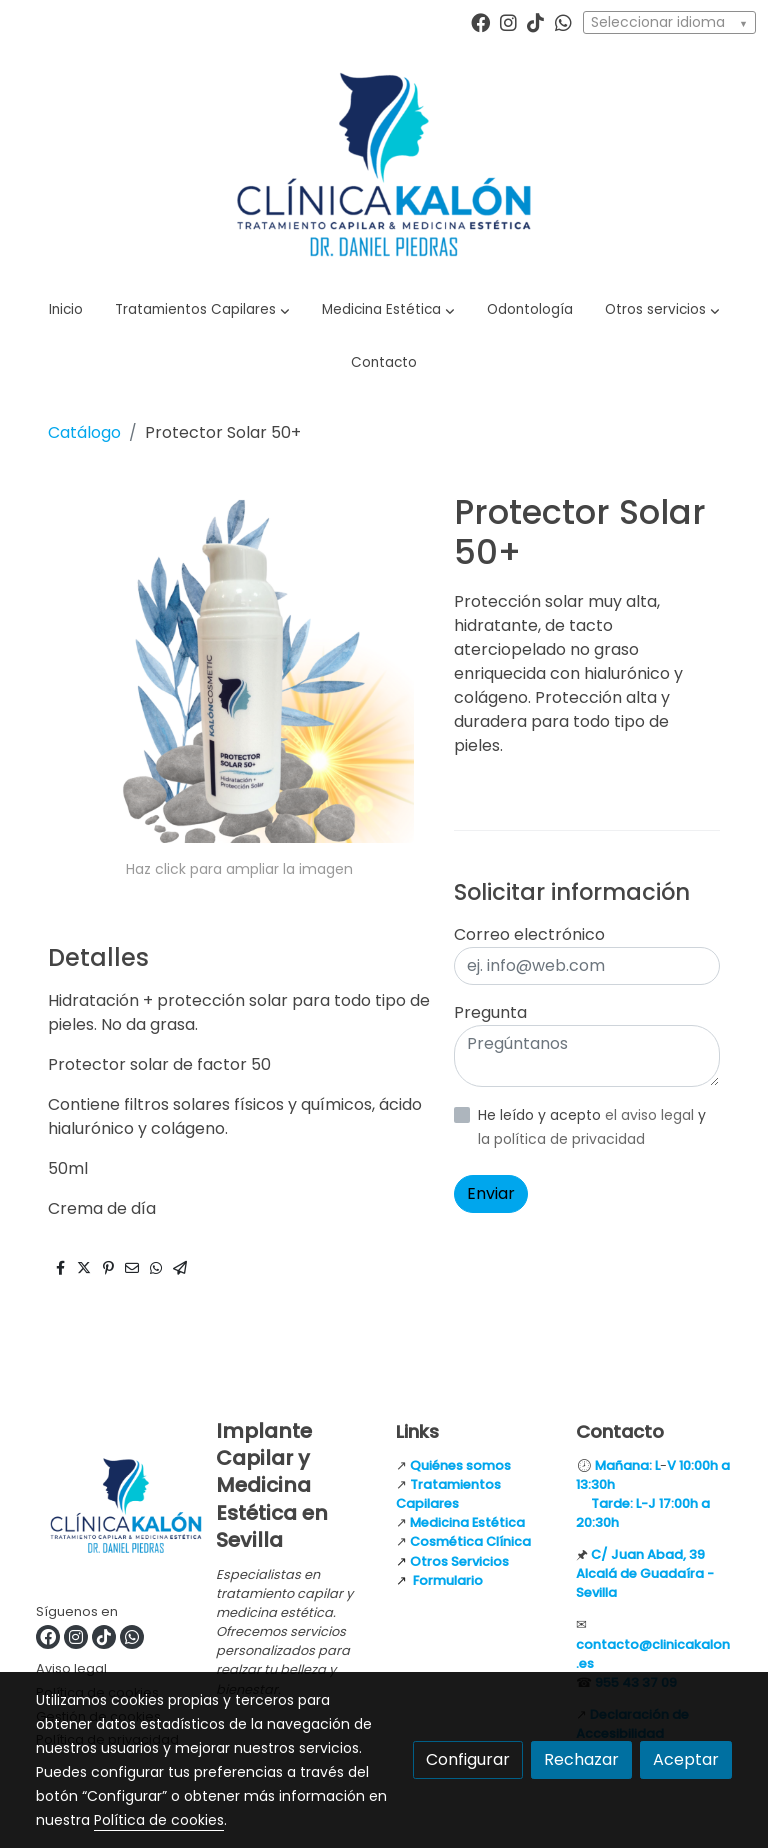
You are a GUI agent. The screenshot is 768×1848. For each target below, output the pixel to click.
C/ (601, 1554)
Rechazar (581, 1759)
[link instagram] (508, 21)
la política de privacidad (561, 1139)
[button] (202, 310)
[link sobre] (114, 1509)
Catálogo (84, 432)
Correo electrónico (529, 934)
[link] (384, 164)
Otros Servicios (459, 1561)
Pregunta (490, 1012)
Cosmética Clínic (466, 1541)
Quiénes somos (460, 1465)
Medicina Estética (467, 1522)
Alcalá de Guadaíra (640, 1573)
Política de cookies (159, 1820)
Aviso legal (71, 1668)
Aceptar (686, 1759)
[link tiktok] (535, 21)
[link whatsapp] (563, 21)
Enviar (491, 1193)
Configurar (468, 1759)
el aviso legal (651, 1115)
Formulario (448, 1580)
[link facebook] (480, 21)
